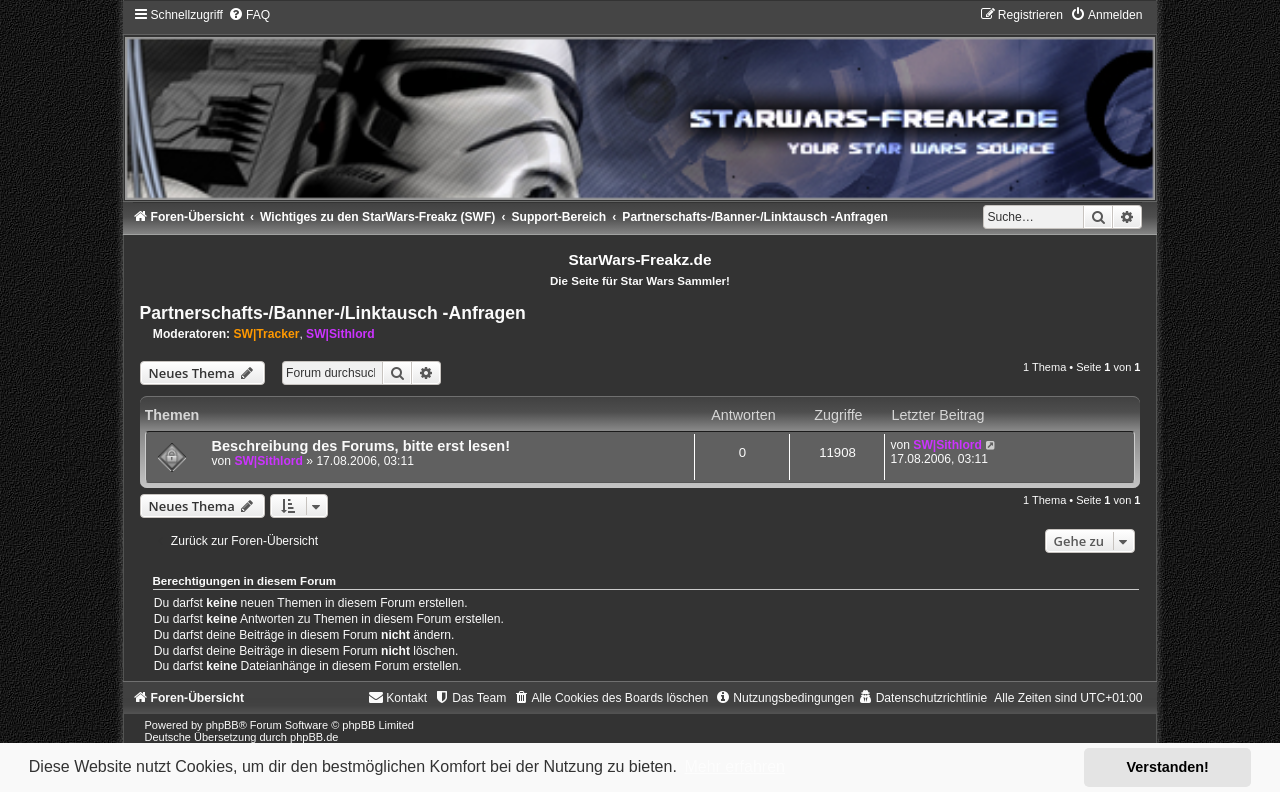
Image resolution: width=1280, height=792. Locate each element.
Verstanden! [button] (1168, 767)
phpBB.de (314, 737)
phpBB (222, 725)
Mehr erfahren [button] (734, 766)
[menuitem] (249, 15)
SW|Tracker (266, 334)
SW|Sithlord (340, 334)
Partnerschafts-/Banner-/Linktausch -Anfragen (333, 313)
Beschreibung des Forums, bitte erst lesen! (361, 446)
